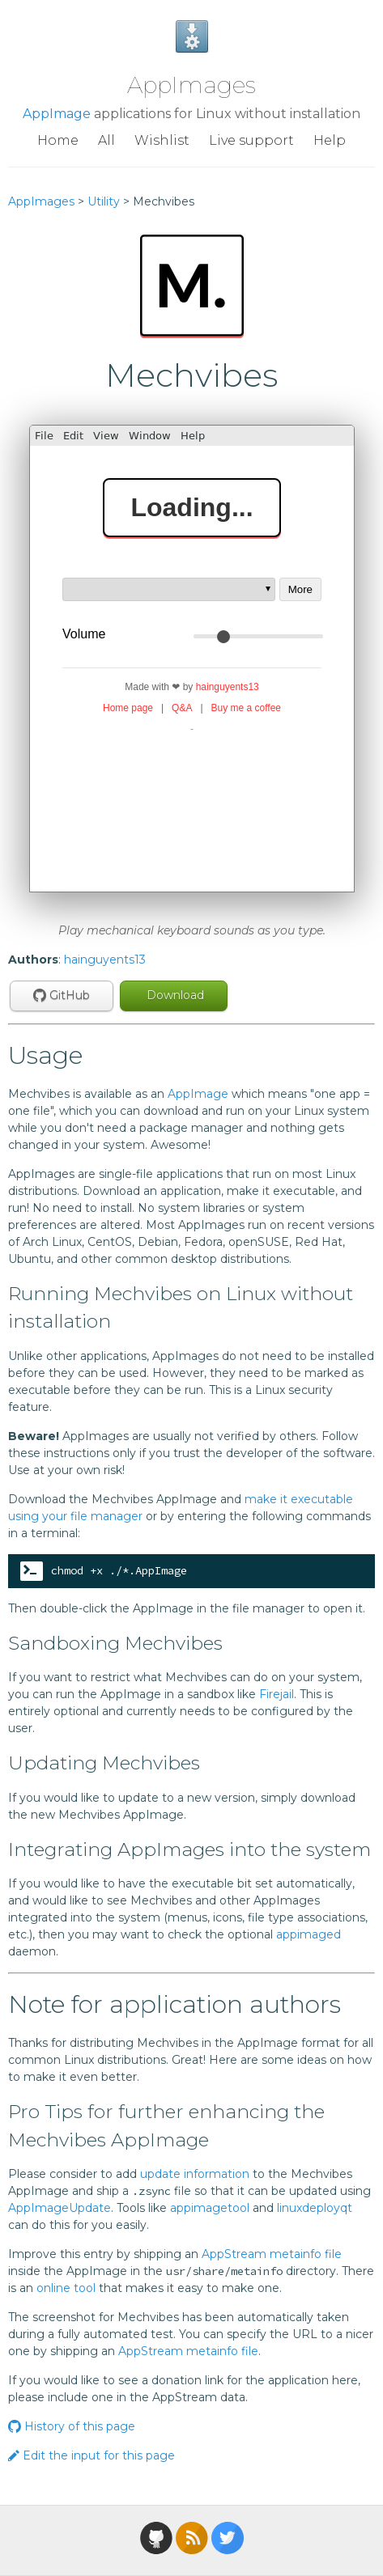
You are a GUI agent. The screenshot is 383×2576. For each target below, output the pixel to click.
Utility (103, 201)
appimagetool (209, 2208)
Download (173, 995)
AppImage (57, 113)
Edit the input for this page (91, 2455)
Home (58, 140)
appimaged (308, 1934)
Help (329, 140)
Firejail (276, 1694)
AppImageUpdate (59, 2208)
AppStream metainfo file (272, 2254)
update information (194, 2174)
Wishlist (161, 140)
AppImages (191, 85)
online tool (66, 2288)
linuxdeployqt (314, 2208)
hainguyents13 (105, 959)
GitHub (61, 995)
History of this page (71, 2426)
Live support (251, 140)
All (106, 140)
